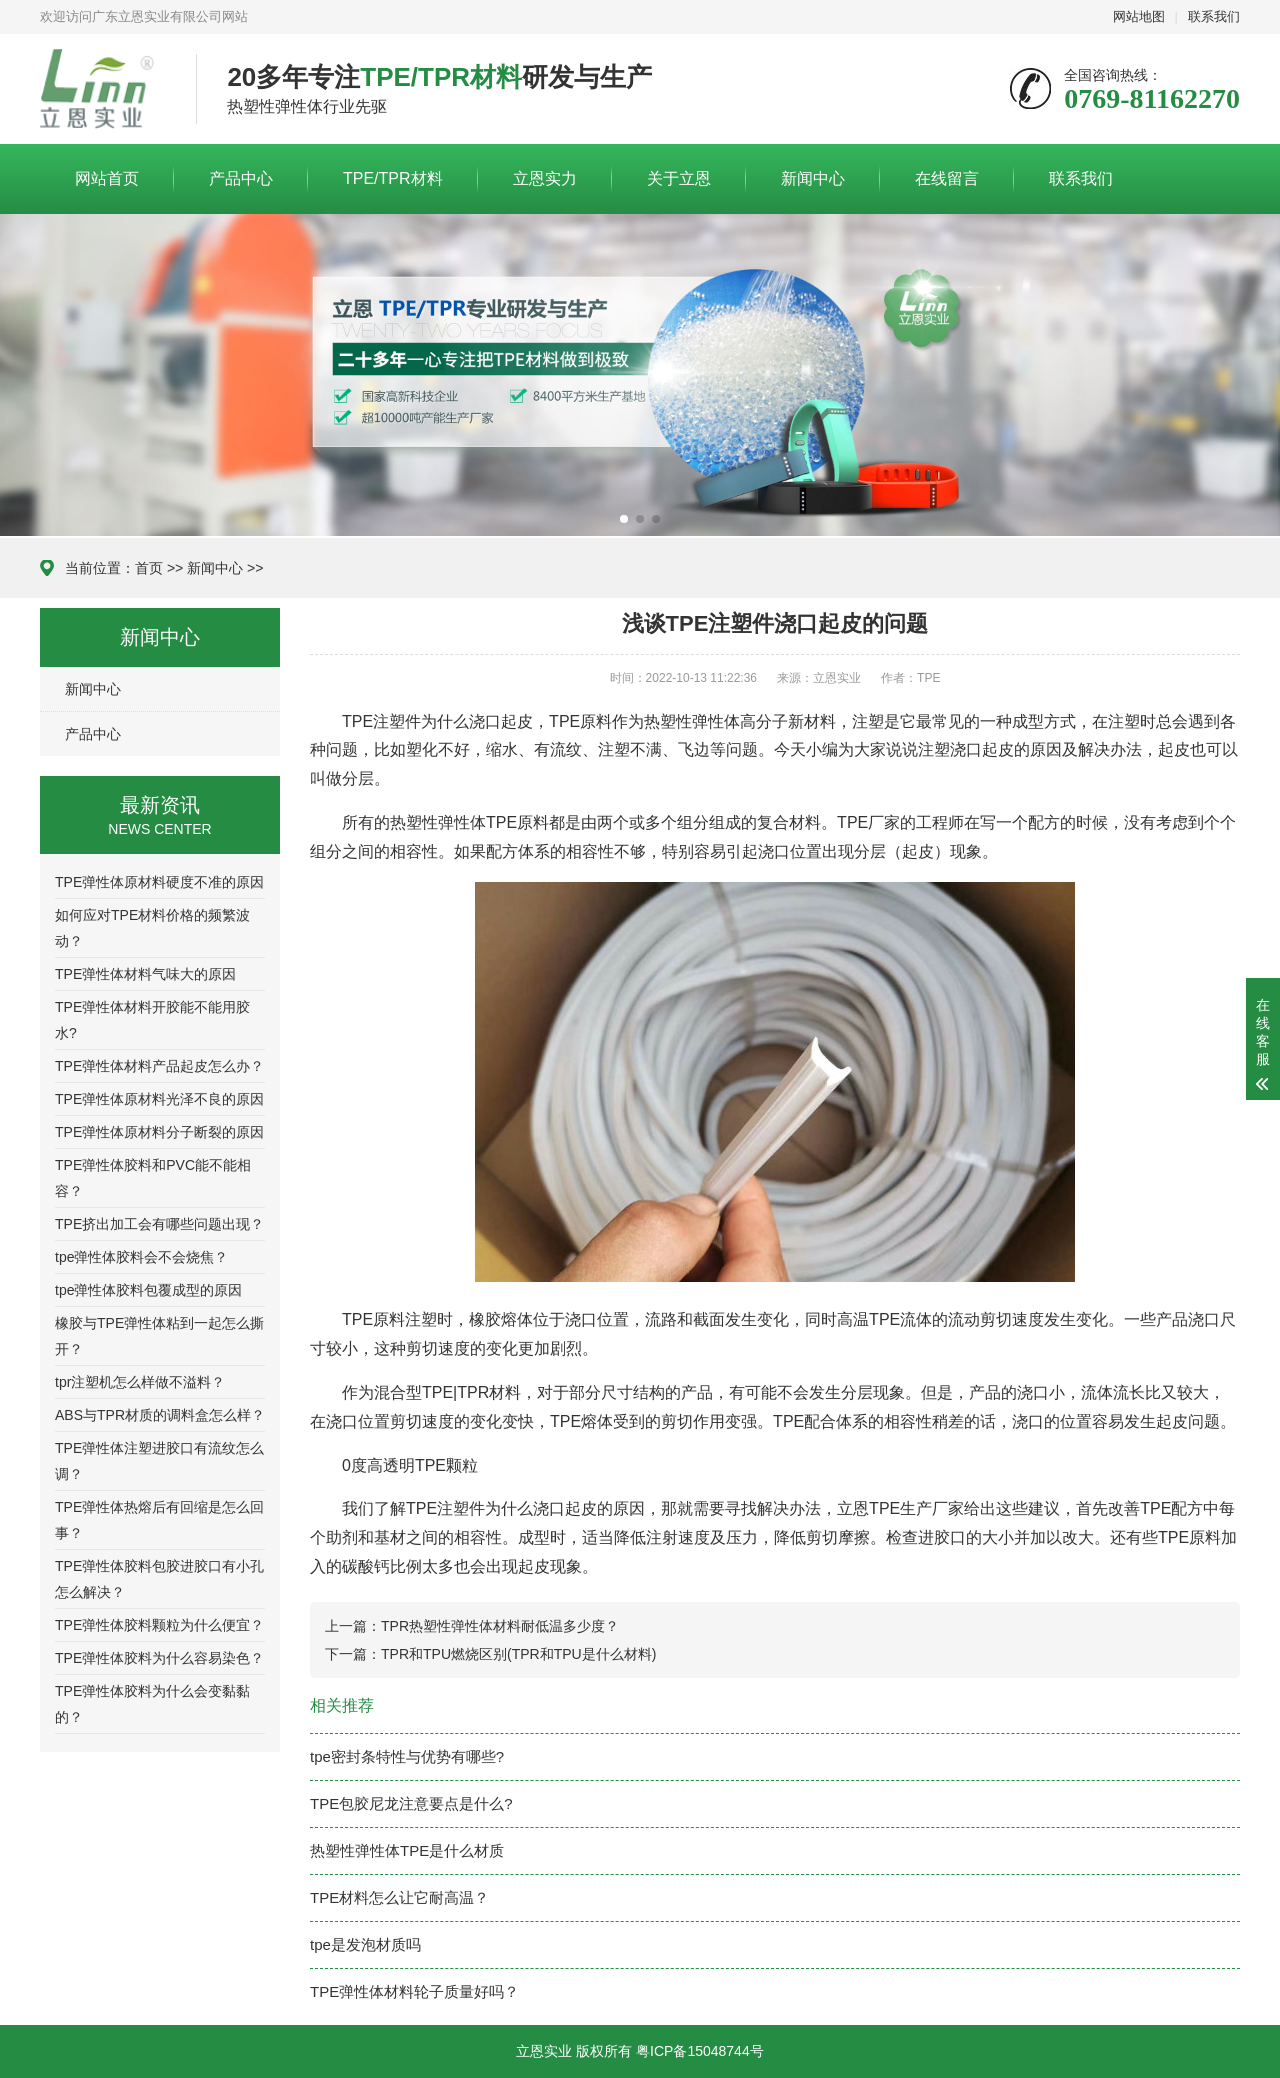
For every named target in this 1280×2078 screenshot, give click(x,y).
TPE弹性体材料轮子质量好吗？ (414, 1991)
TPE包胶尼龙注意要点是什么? (411, 1803)
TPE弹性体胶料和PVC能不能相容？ (153, 1178)
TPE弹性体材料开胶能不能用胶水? (152, 1020)
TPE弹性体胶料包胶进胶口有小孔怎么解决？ (159, 1579)
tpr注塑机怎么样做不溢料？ (140, 1382)
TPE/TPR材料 (393, 178)
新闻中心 (813, 178)
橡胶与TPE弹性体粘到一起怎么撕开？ (159, 1336)
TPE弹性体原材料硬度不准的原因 (159, 882)
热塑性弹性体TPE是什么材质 (407, 1850)
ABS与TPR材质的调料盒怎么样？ (160, 1415)
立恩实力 (545, 178)
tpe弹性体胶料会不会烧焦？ (141, 1257)
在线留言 (947, 178)
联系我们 (1214, 16)
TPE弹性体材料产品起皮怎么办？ (159, 1066)
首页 (149, 568)
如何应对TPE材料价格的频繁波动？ (152, 928)
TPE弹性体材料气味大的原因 (145, 974)
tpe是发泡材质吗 (365, 1944)
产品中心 (241, 178)
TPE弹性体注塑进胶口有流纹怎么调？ (159, 1461)
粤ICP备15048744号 (700, 2051)
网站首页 (107, 178)
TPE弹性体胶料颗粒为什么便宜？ (159, 1625)
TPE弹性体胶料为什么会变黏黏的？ (152, 1704)
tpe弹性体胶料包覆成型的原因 (148, 1290)
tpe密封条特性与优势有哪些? (407, 1756)
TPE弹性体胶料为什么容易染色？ (159, 1658)
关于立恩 (679, 178)
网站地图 (1139, 16)
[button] (624, 519)
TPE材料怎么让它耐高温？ (399, 1897)
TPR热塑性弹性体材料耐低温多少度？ (500, 1626)
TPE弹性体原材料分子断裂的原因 (159, 1132)
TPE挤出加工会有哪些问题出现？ (159, 1224)
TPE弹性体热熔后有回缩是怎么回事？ (159, 1520)
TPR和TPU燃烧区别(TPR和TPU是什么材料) (518, 1654)
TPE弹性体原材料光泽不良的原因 (159, 1099)
